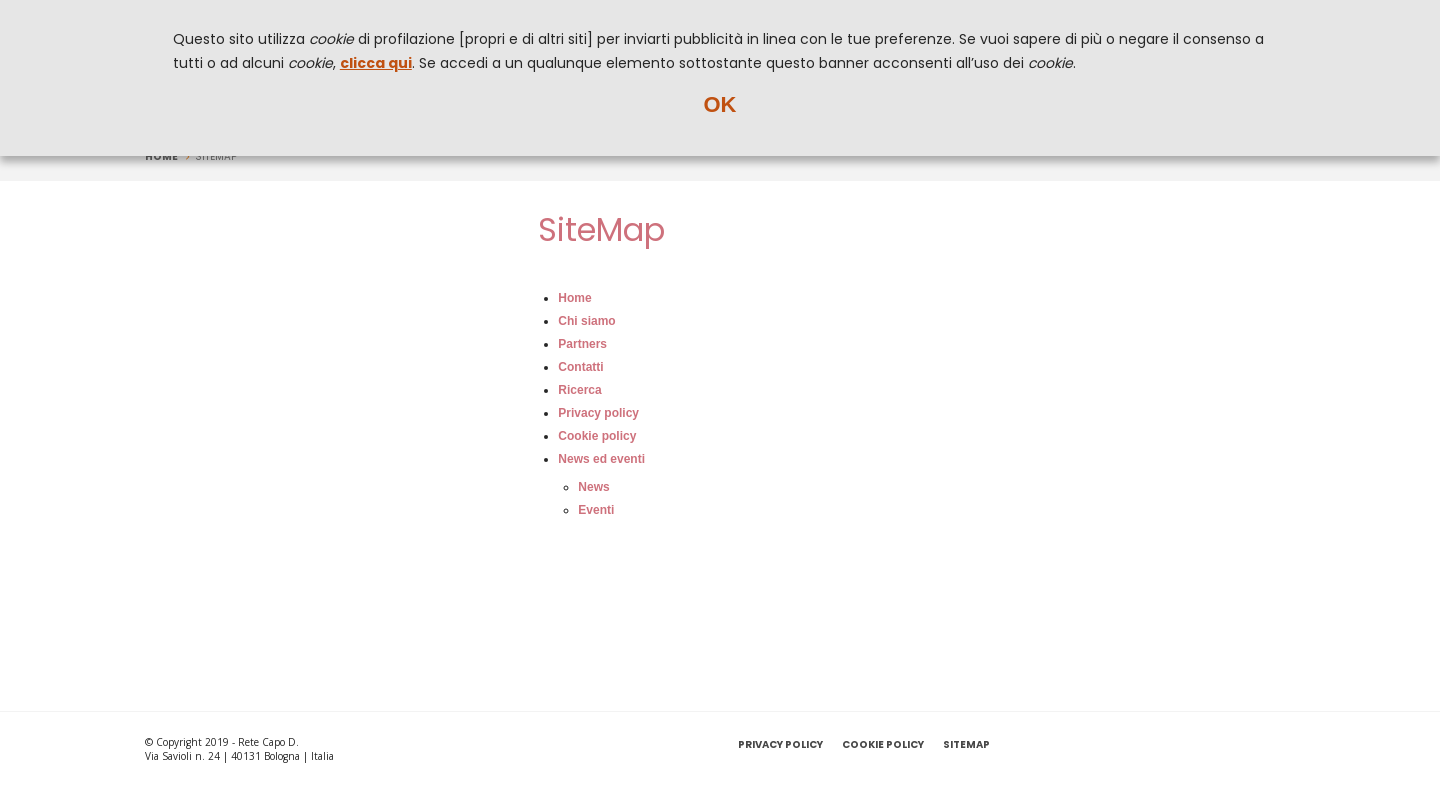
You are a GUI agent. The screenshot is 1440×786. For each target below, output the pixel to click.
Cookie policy (597, 436)
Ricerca (579, 390)
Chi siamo (586, 321)
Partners (582, 344)
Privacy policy (598, 413)
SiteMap (966, 744)
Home (161, 156)
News (593, 487)
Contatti (580, 367)
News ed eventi (601, 459)
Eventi (596, 510)
